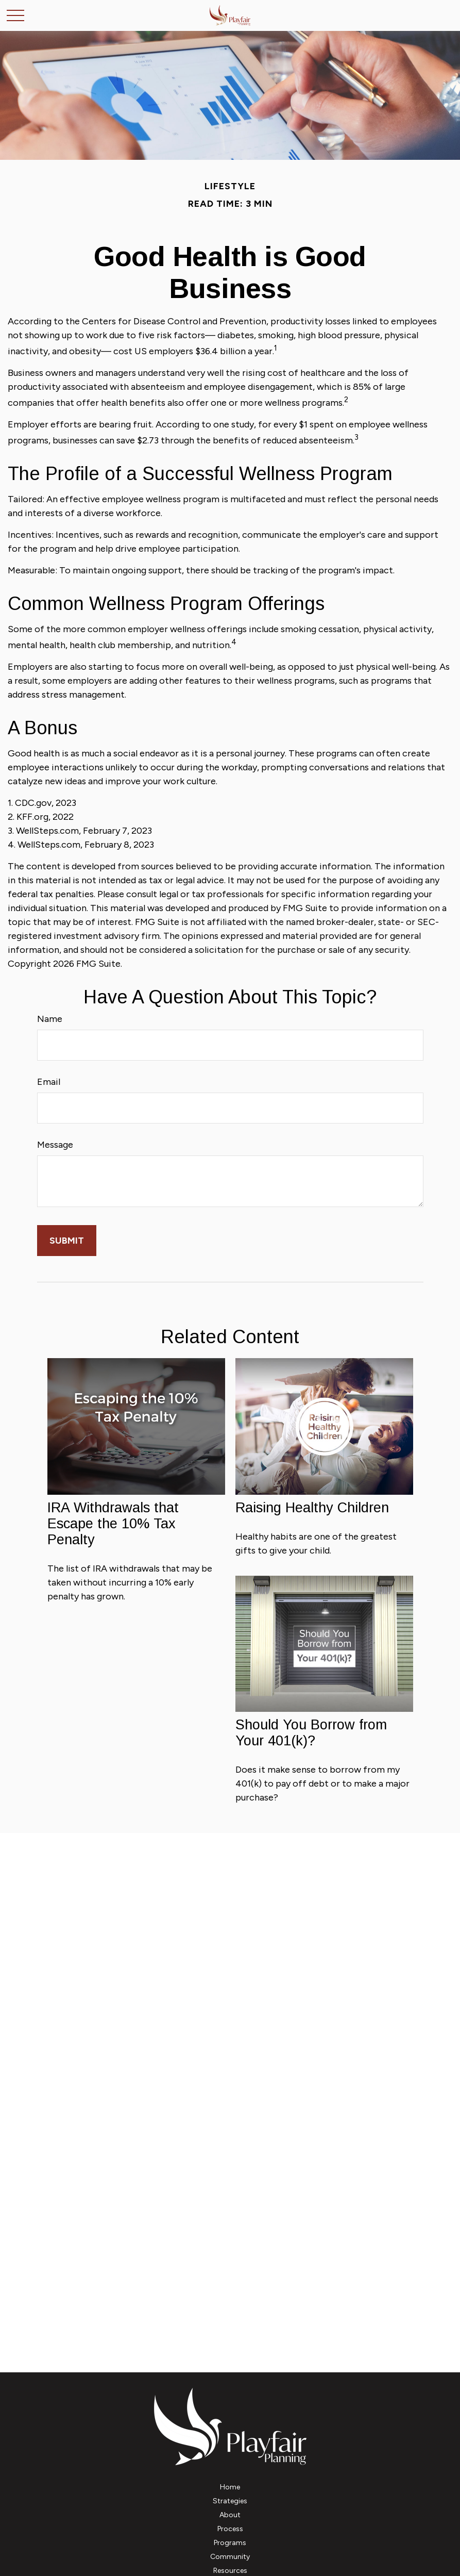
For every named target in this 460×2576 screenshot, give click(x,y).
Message (55, 1144)
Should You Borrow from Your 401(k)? (311, 1732)
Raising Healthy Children (312, 1507)
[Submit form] (66, 1240)
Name (49, 1019)
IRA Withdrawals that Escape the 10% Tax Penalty (113, 1523)
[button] (230, 2487)
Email (48, 1081)
